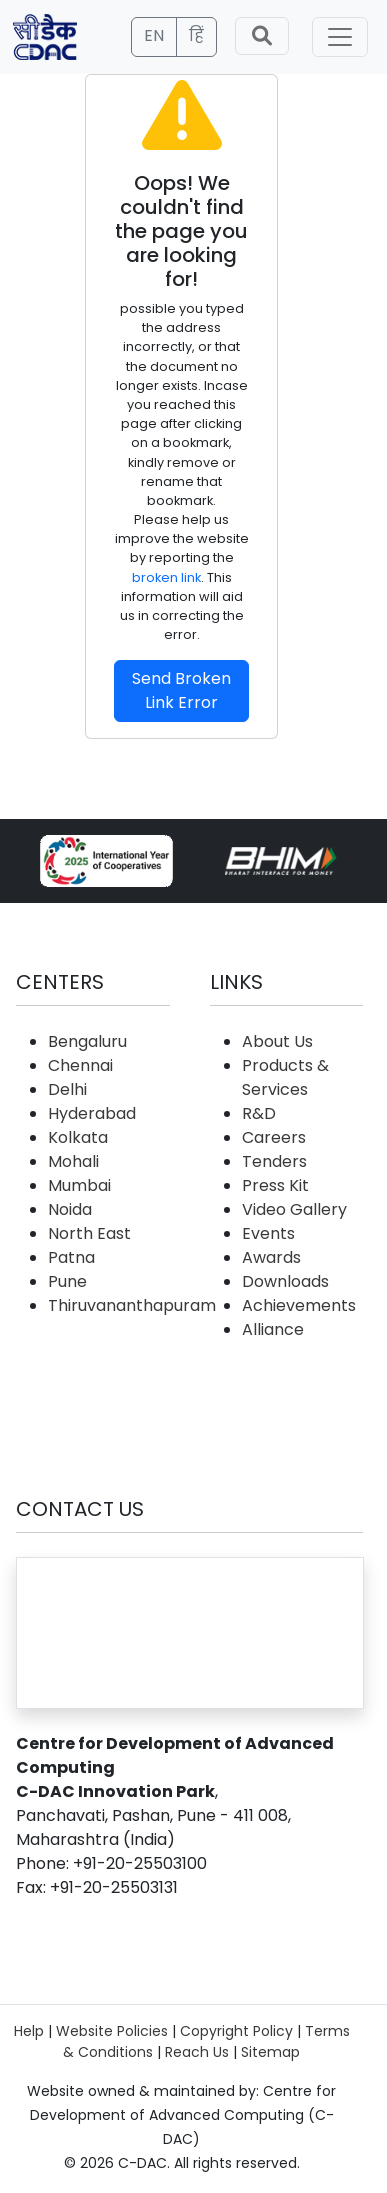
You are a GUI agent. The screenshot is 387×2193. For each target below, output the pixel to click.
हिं (196, 35)
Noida (70, 1209)
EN (154, 35)
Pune (67, 1281)
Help (29, 2031)
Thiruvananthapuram (132, 1305)
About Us (277, 1041)
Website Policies (112, 2031)
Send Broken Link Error (181, 690)
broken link (166, 577)
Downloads (285, 1281)
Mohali (73, 1161)
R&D (259, 1113)
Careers (274, 1137)
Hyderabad (92, 1113)
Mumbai (79, 1185)
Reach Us (197, 2052)
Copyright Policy (236, 2031)
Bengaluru (87, 1041)
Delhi (67, 1089)
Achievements (299, 1305)
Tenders (274, 1161)
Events (268, 1233)
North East (89, 1233)
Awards (271, 1257)
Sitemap (270, 2052)
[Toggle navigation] (340, 37)
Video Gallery (294, 1209)
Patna (71, 1257)
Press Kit (275, 1185)
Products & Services (285, 1077)
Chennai (80, 1065)
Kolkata (78, 1137)
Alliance (273, 1329)
